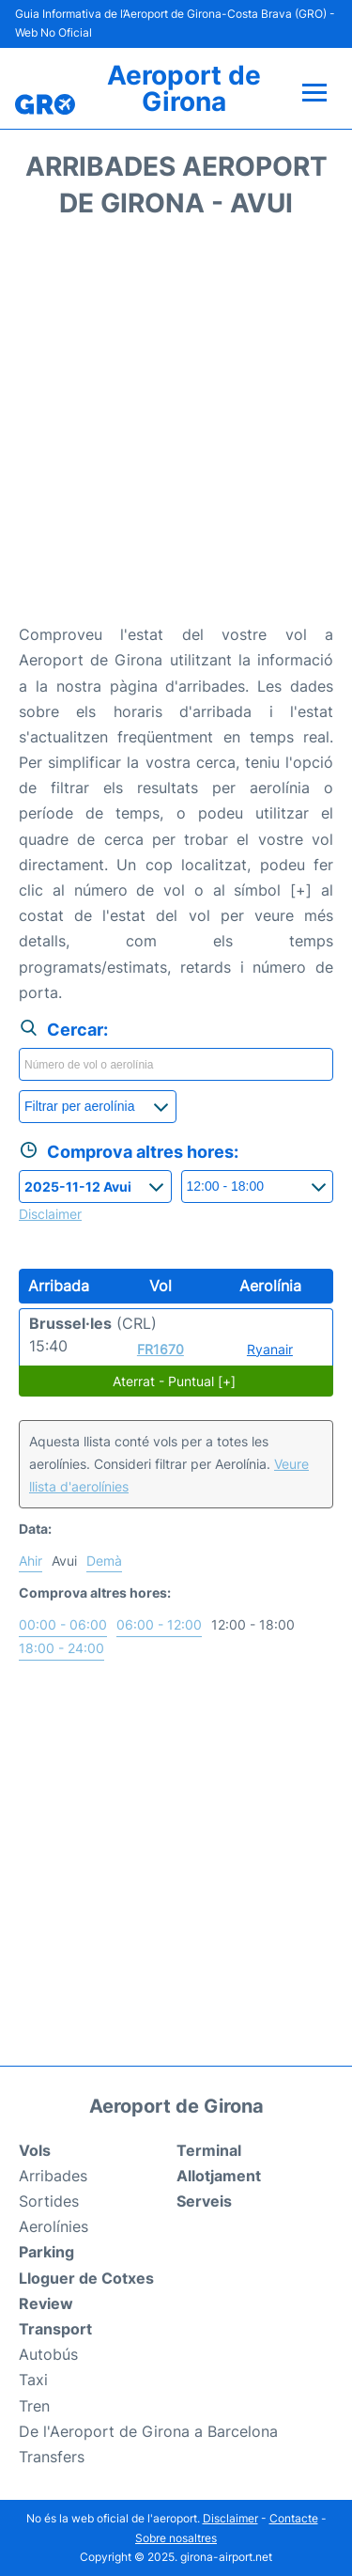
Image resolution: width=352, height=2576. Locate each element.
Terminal (208, 2150)
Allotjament (218, 2175)
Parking (46, 2251)
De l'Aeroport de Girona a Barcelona (148, 2431)
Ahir (30, 1561)
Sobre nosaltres (176, 2538)
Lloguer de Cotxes (86, 2278)
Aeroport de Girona (184, 88)
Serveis (204, 2201)
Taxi (33, 2379)
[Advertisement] (176, 427)
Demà (104, 1561)
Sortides (49, 2201)
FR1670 (160, 1349)
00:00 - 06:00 (63, 1624)
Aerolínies (53, 2226)
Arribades (53, 2175)
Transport (55, 2328)
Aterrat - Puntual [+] (174, 1381)
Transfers (51, 2456)
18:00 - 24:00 (61, 1648)
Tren (34, 2405)
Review (46, 2303)
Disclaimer (230, 2518)
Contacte (293, 2518)
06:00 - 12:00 (159, 1624)
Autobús (48, 2354)
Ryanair (270, 1349)
